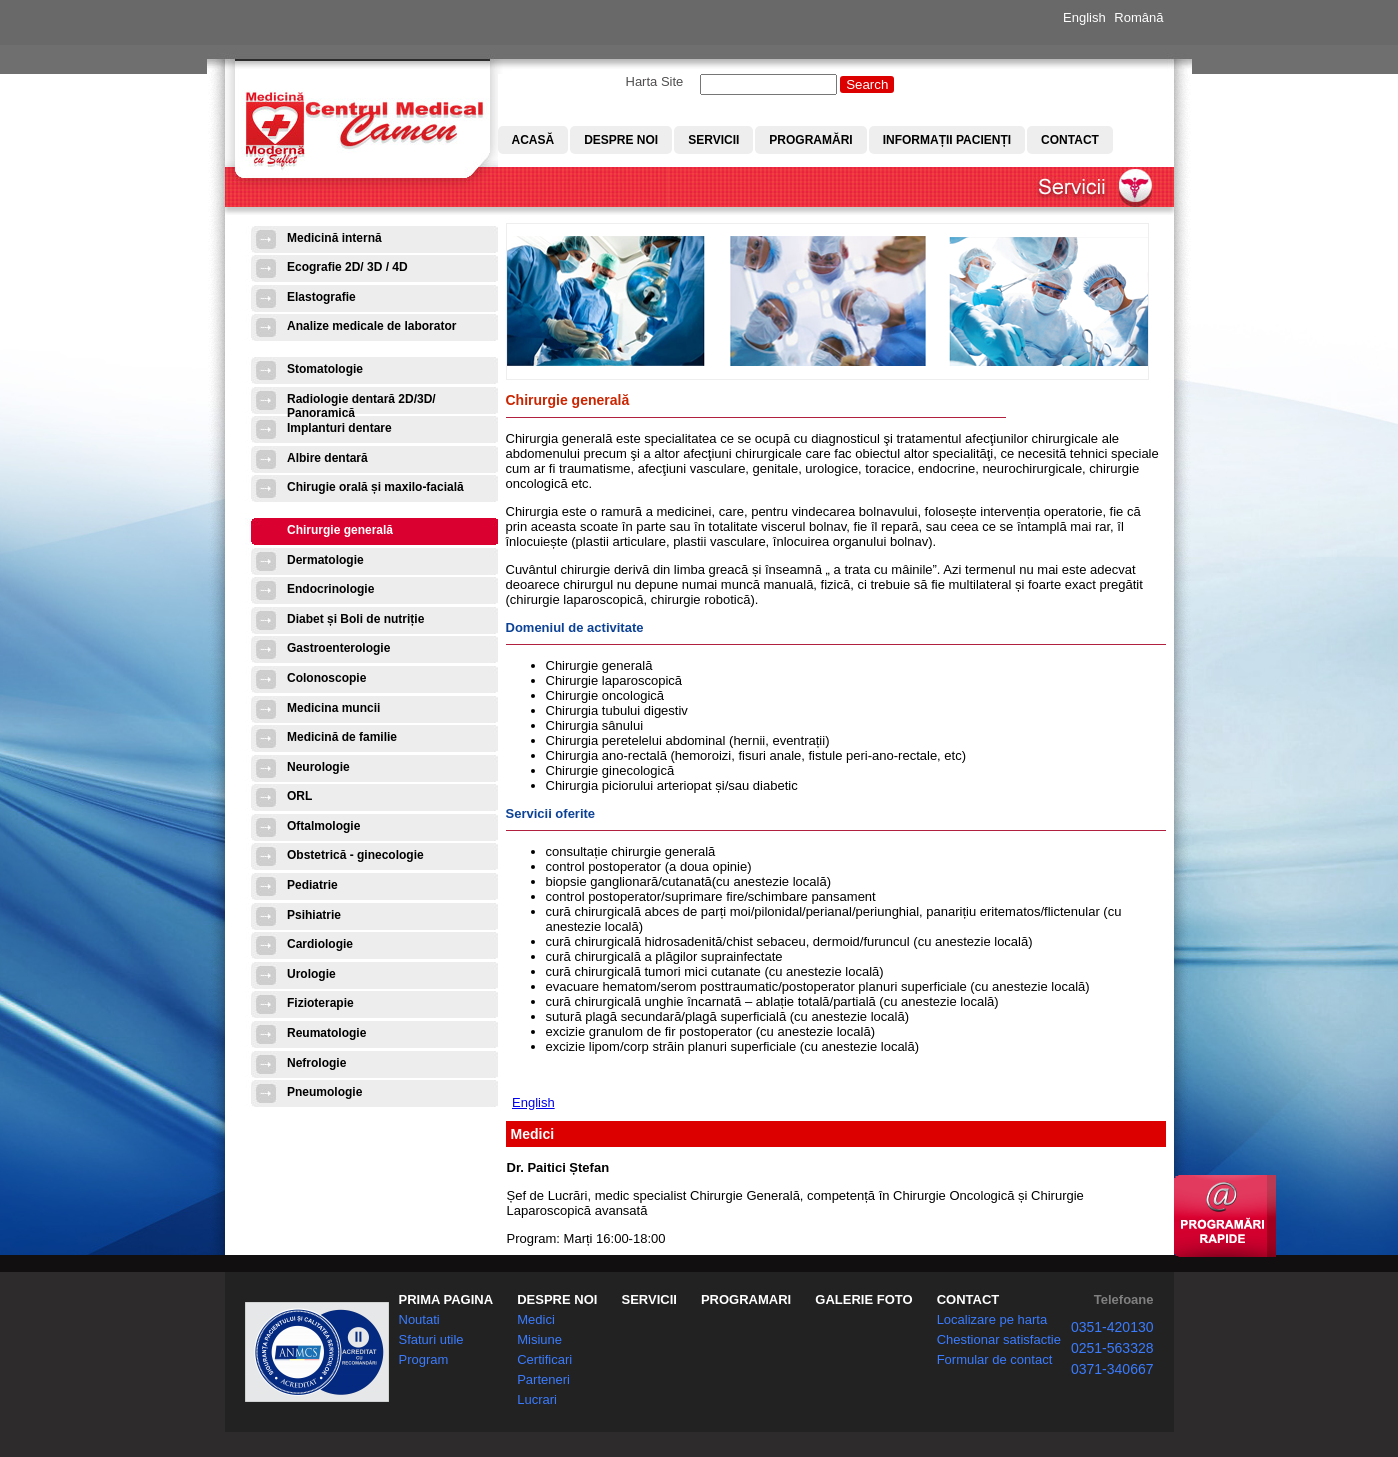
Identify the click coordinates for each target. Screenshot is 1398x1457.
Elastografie (321, 297)
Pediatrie (312, 885)
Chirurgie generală (340, 530)
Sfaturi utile (431, 1339)
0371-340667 (1112, 1369)
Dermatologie (325, 560)
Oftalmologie (323, 826)
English (1084, 17)
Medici (536, 1319)
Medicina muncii (333, 708)
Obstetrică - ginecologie (355, 855)
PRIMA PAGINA (446, 1299)
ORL (299, 796)
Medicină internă (334, 238)
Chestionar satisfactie (999, 1339)
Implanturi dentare (339, 428)
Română (1138, 17)
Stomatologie (325, 369)
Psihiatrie (314, 915)
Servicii (713, 140)
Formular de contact (995, 1359)
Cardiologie (320, 944)
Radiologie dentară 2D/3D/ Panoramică (361, 405)
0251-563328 (1112, 1348)
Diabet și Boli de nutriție (355, 619)
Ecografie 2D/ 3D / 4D (347, 267)
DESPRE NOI (557, 1299)
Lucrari (537, 1399)
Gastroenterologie (338, 648)
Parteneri (543, 1379)
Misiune (539, 1339)
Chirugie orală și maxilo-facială (375, 487)
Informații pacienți (947, 140)
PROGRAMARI (746, 1299)
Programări (810, 140)
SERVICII (648, 1299)
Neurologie (318, 767)
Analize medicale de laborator (371, 326)
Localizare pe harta (992, 1319)
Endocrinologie (330, 589)
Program (424, 1359)
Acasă (533, 140)
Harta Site (655, 81)
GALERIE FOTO (863, 1299)
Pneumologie (324, 1092)
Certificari (544, 1359)
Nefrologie (316, 1063)
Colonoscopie (326, 678)
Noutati (419, 1319)
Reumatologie (326, 1033)
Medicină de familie (342, 737)
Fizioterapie (320, 1003)
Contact (1070, 140)
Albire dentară (327, 458)
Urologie (311, 974)
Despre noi (621, 140)
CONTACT (968, 1299)
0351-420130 (1112, 1327)
